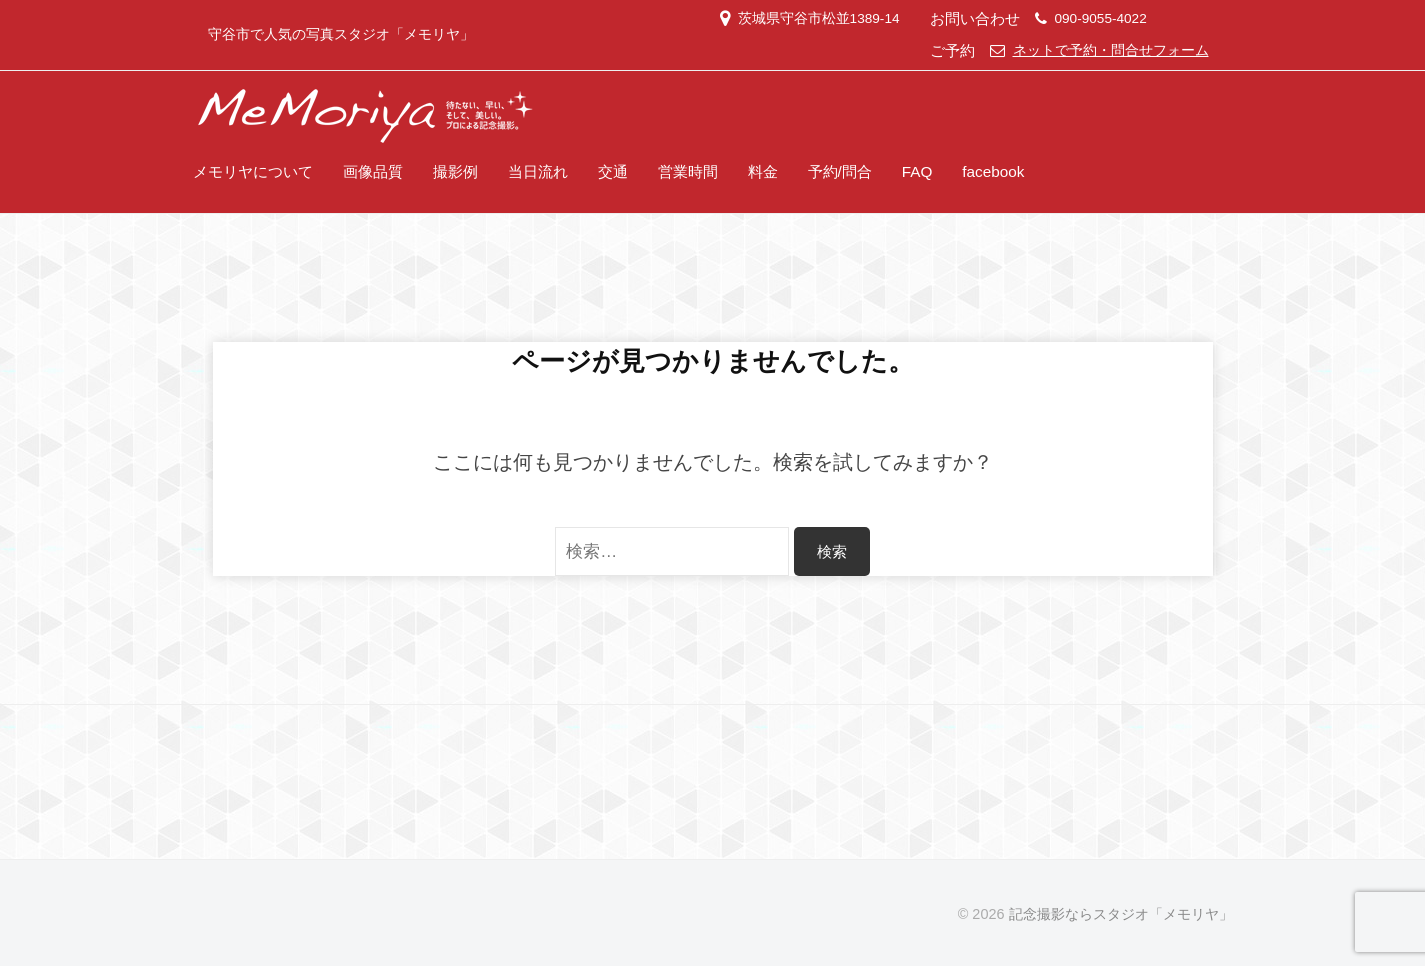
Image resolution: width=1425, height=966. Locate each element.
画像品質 (373, 171)
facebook (993, 171)
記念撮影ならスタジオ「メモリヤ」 (1121, 914)
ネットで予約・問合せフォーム (1111, 50)
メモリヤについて (253, 171)
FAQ (917, 171)
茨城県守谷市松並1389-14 (819, 18)
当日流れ (538, 171)
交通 (613, 171)
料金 (763, 171)
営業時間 (688, 171)
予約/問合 (840, 171)
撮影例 (455, 171)
